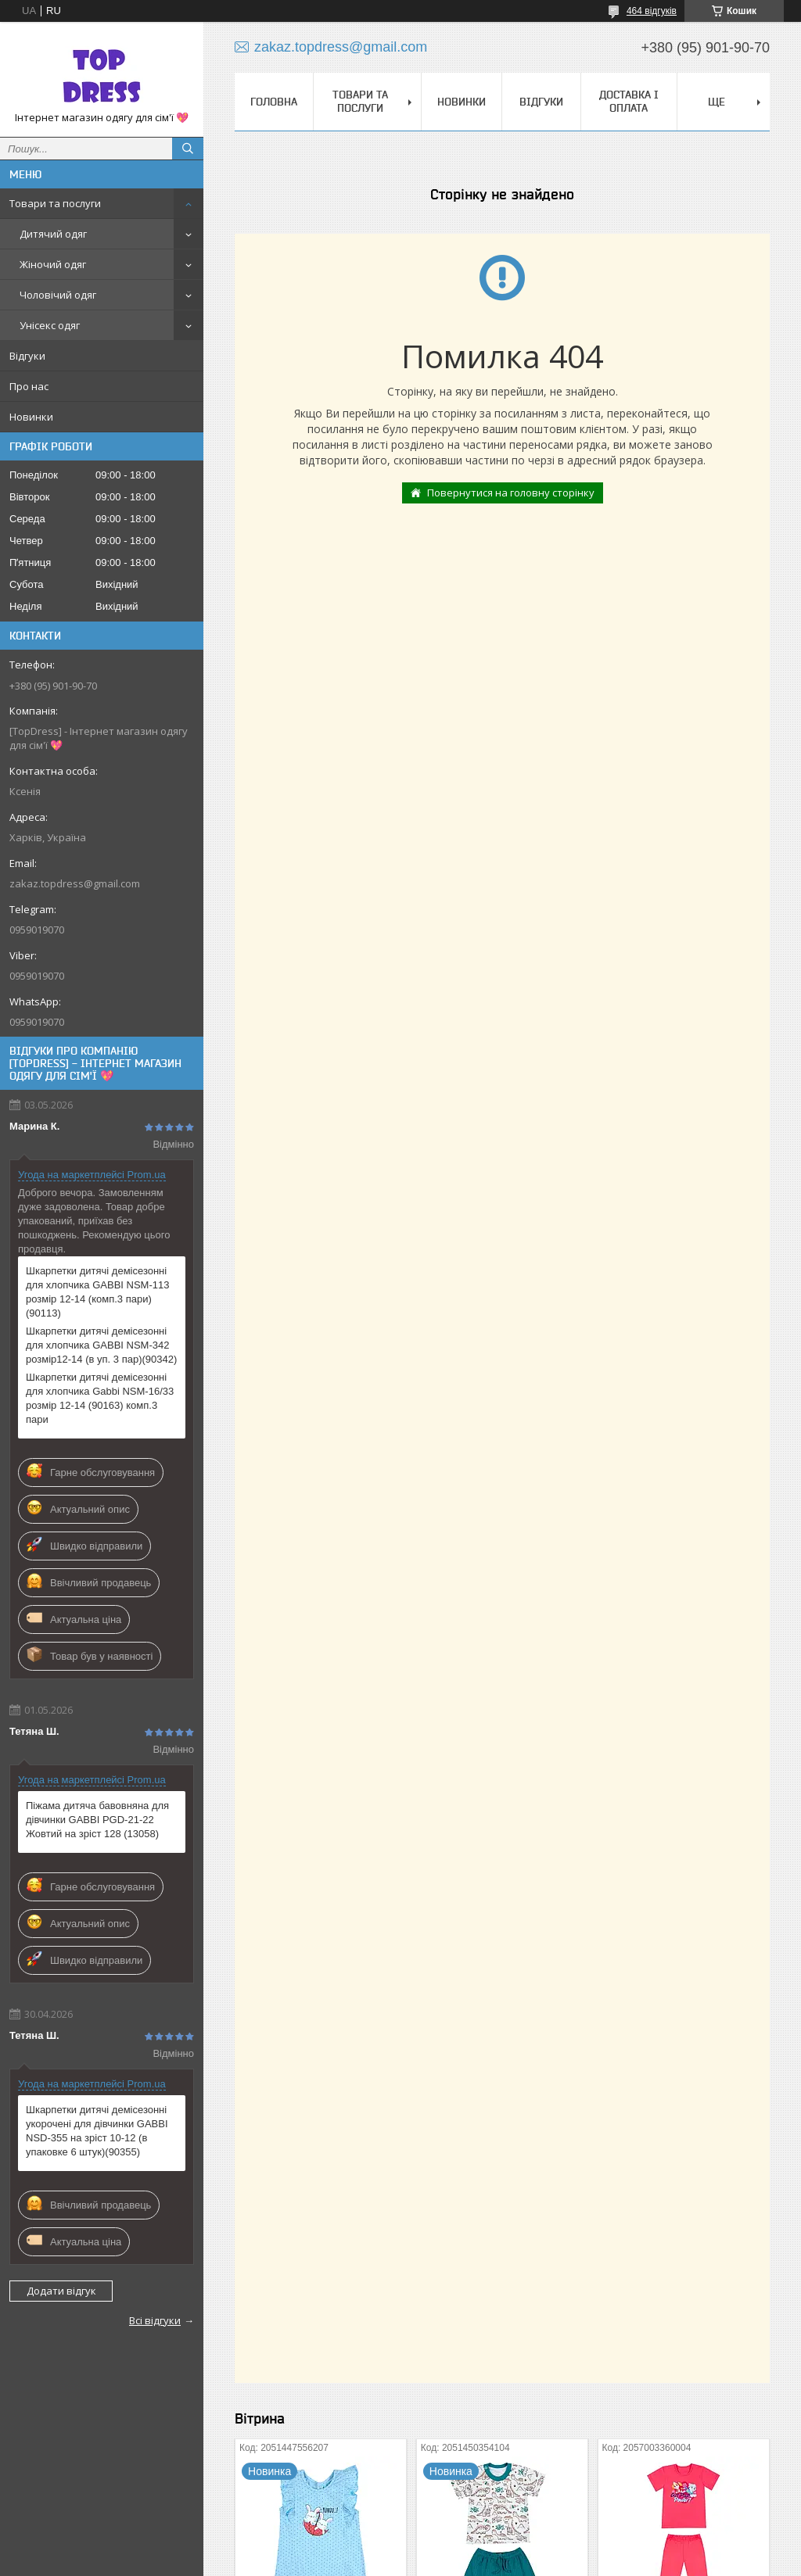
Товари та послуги (55, 203)
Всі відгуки (155, 2320)
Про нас (28, 386)
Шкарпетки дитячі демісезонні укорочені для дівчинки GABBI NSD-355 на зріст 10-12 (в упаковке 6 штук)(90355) (97, 2131)
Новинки (31, 417)
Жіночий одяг (53, 264)
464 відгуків (652, 10)
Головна (273, 101)
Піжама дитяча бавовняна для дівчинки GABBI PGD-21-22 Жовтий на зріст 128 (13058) (97, 1820)
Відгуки (27, 356)
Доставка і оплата (629, 101)
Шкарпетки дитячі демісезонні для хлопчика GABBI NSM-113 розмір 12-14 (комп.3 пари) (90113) (97, 1292)
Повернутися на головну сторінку (510, 492)
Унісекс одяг (50, 325)
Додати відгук (61, 2291)
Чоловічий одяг (58, 295)
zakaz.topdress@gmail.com (74, 883)
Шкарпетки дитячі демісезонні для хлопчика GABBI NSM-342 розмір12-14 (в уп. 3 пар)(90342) (101, 1345)
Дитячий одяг (53, 234)
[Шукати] (187, 148)
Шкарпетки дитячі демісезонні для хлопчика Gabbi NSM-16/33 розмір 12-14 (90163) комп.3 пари (100, 1398)
